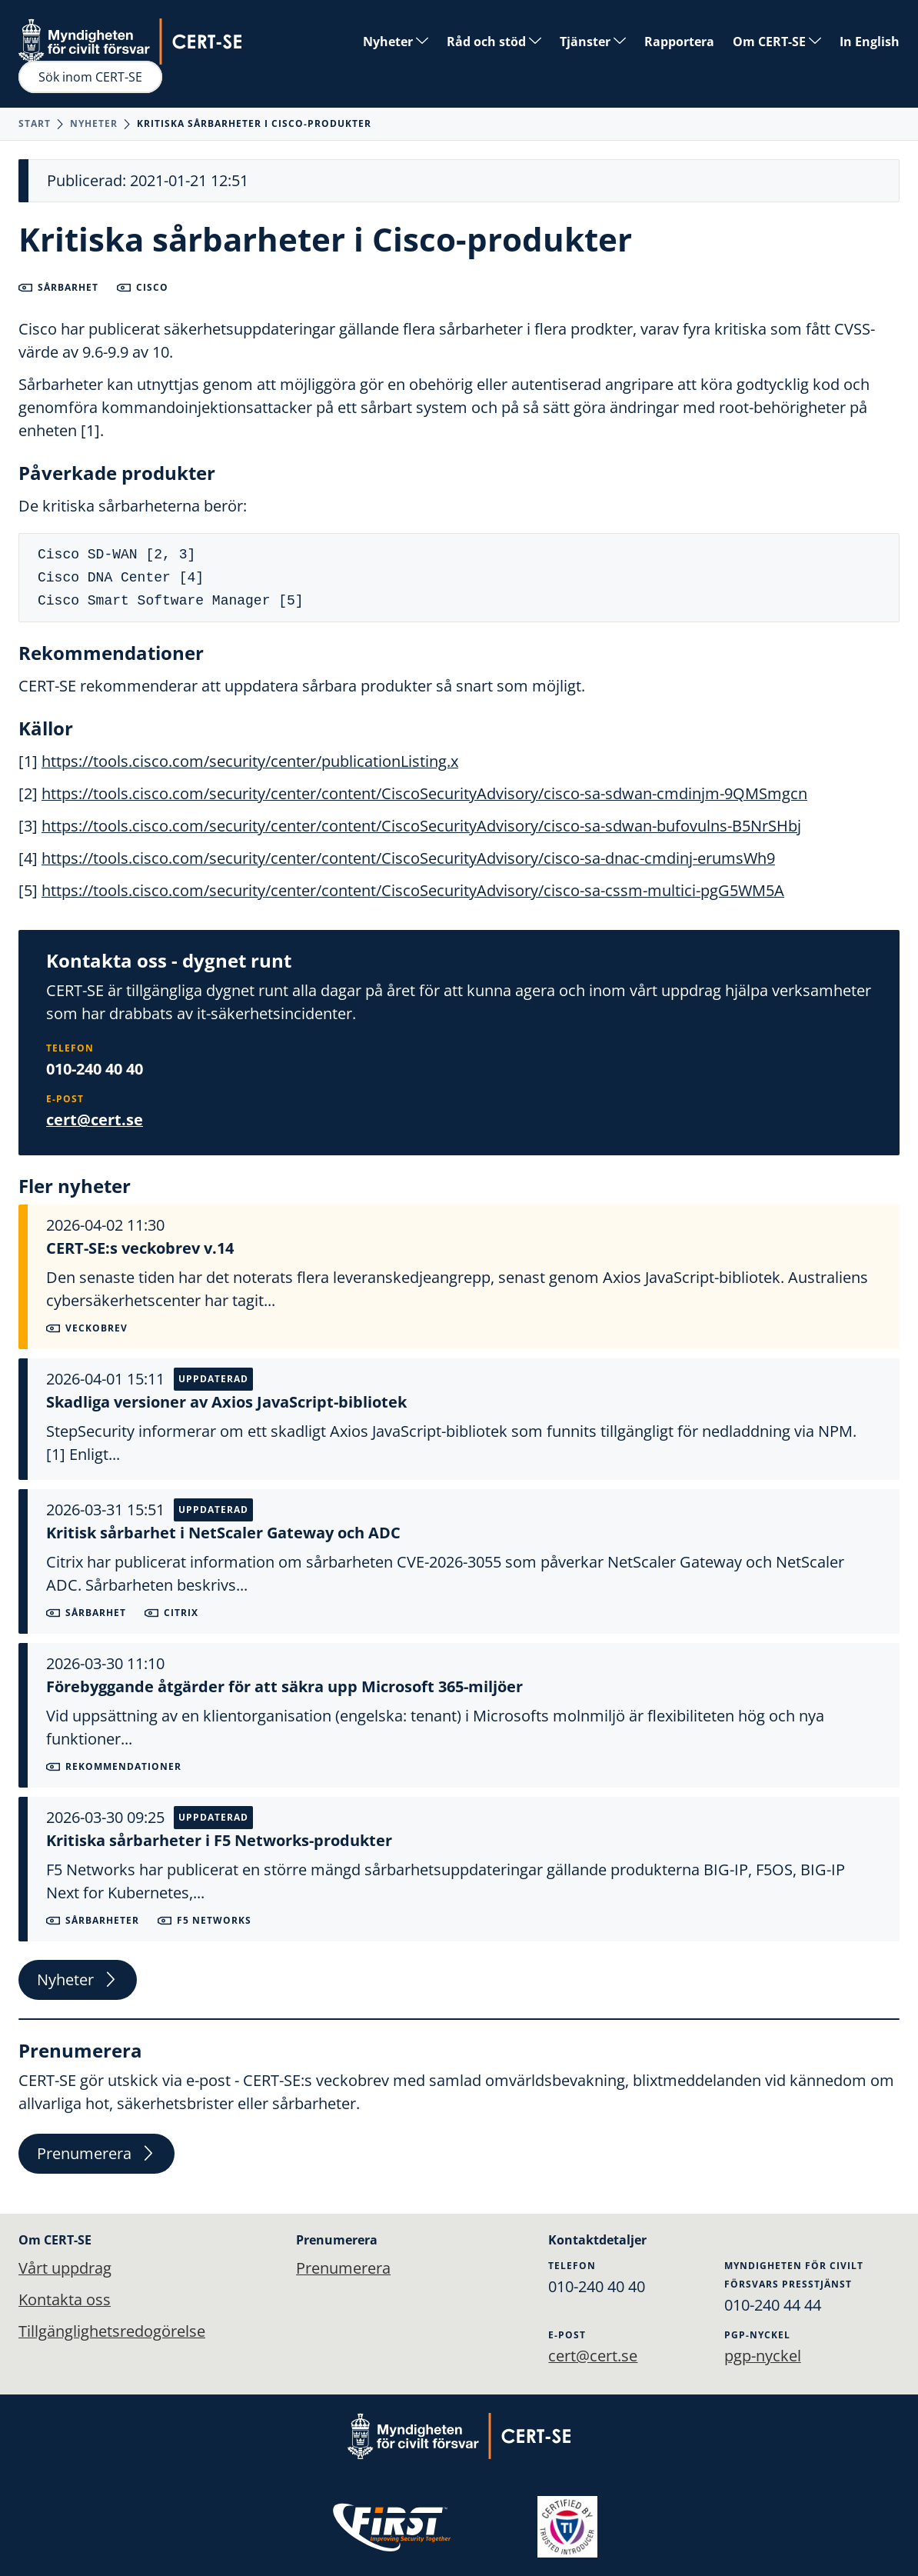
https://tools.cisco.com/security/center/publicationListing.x (250, 761)
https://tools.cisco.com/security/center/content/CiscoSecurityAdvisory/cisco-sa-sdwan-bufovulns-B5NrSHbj (421, 825)
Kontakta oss (64, 2299)
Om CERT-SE (777, 41)
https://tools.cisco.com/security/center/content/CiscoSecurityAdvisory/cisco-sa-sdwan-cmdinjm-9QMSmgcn (424, 793)
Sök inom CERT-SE (90, 76)
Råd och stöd (494, 41)
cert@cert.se (94, 1119)
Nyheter (395, 41)
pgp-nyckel (762, 2354)
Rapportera (679, 41)
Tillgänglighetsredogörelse (111, 2331)
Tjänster (593, 41)
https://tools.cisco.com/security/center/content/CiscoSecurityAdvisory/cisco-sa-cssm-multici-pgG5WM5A (413, 890)
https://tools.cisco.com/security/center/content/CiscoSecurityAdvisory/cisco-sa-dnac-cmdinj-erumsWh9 (408, 858)
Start (34, 123)
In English (870, 41)
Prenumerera (96, 2154)
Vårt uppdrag (64, 2267)
